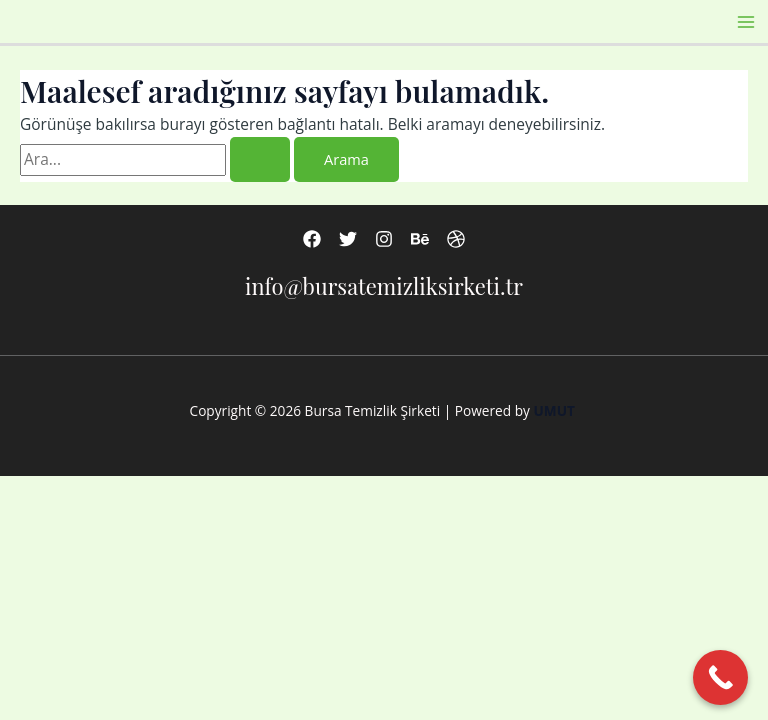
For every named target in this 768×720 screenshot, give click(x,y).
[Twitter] (348, 239)
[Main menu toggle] (746, 21)
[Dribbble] (456, 239)
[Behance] (420, 239)
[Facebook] (312, 239)
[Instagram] (384, 239)
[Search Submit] (260, 159)
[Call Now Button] (720, 677)
